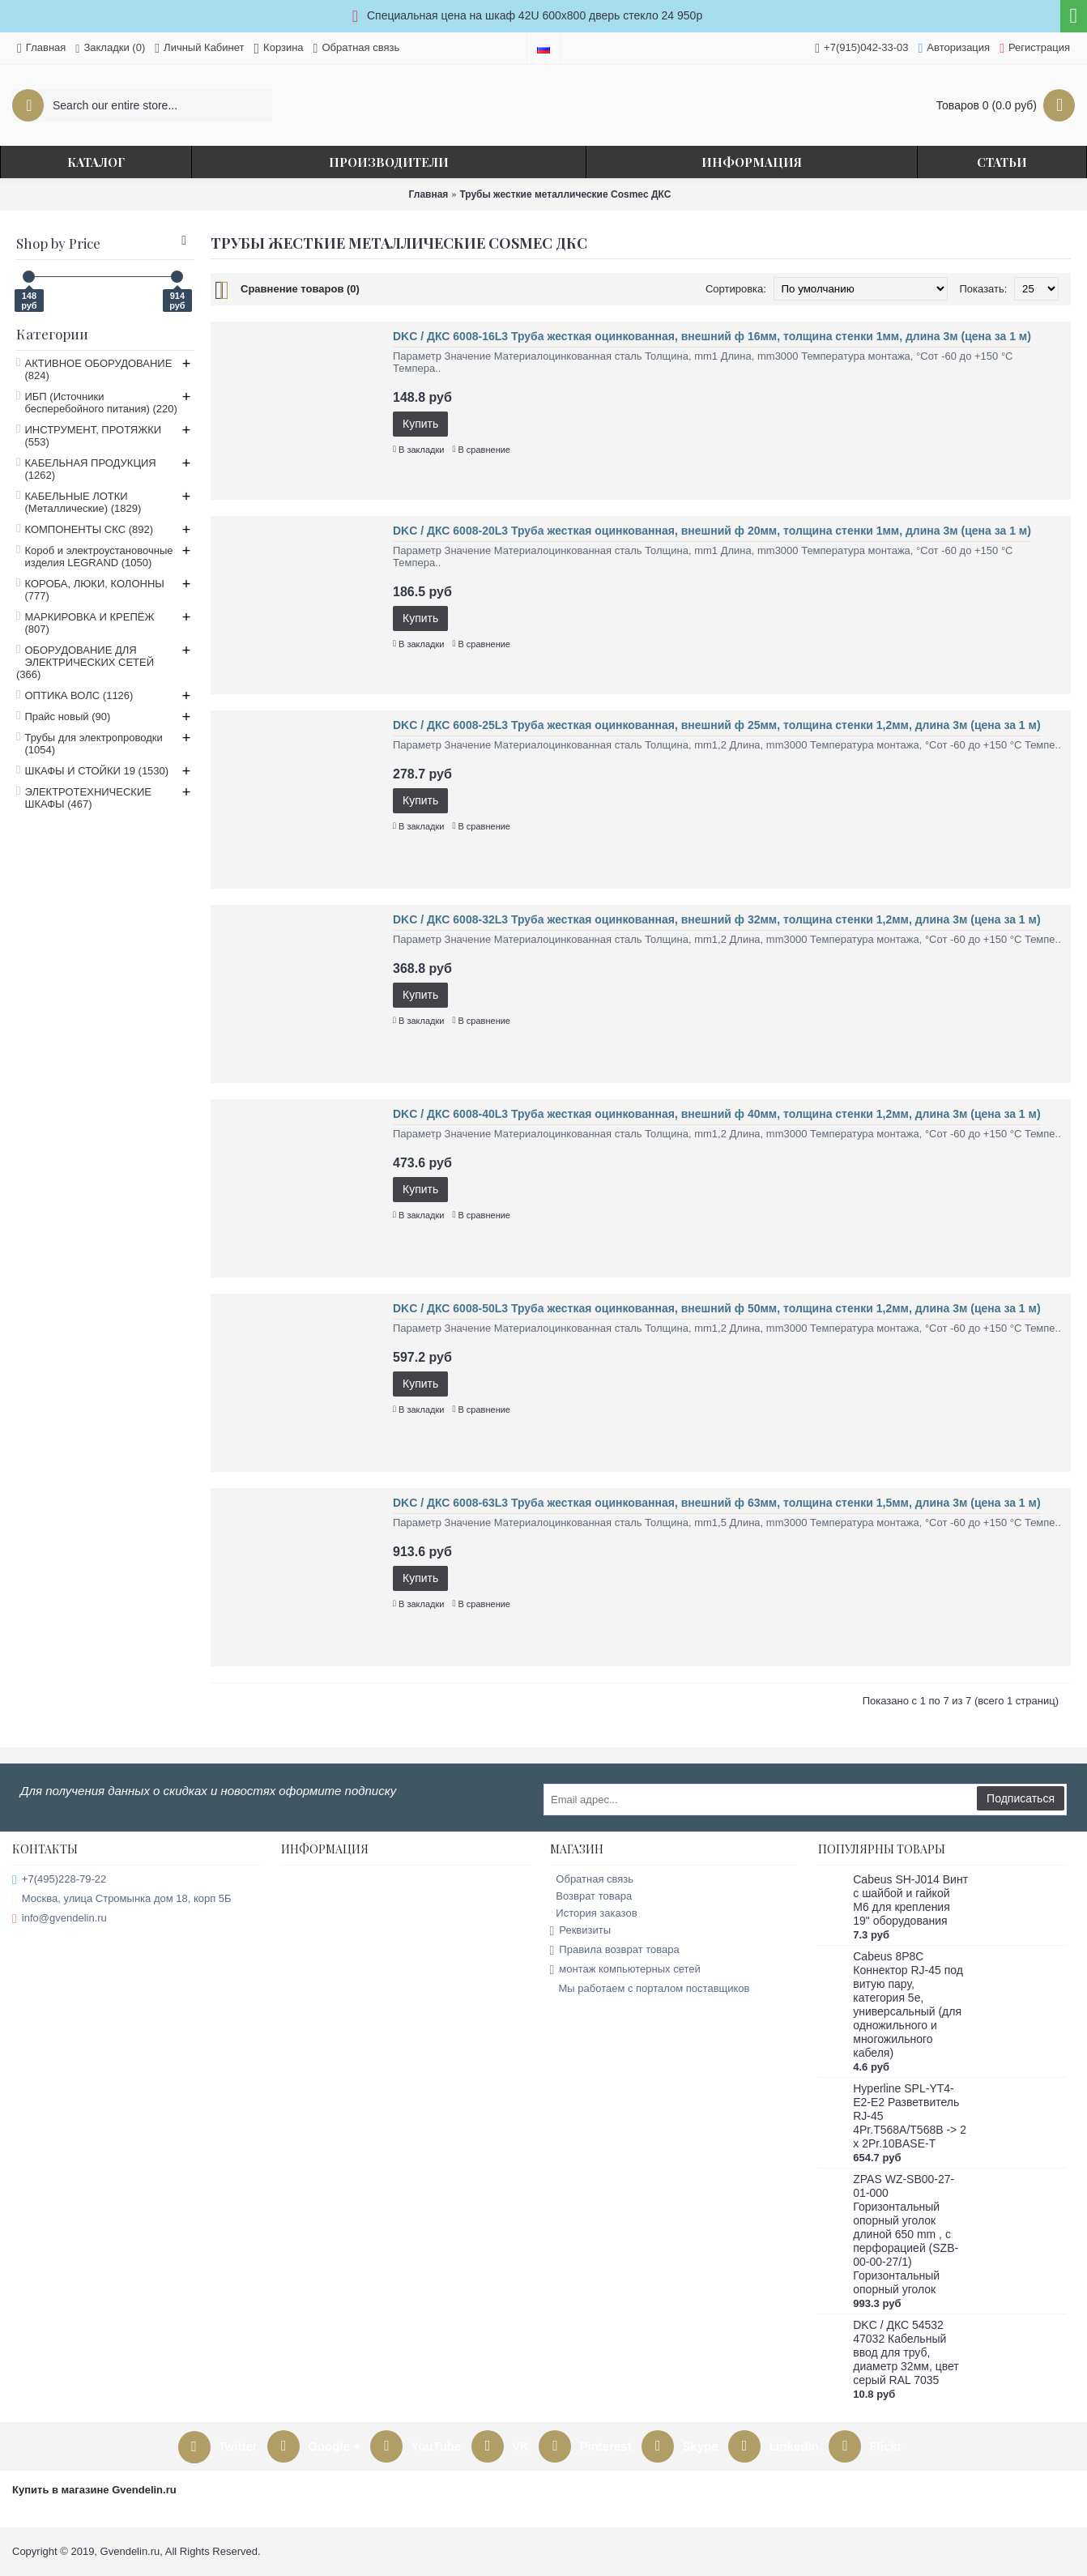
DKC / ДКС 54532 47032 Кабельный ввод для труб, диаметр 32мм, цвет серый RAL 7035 (905, 2352)
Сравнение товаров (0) (300, 289)
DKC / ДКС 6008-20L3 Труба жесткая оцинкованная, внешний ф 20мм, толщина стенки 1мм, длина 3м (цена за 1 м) (712, 530)
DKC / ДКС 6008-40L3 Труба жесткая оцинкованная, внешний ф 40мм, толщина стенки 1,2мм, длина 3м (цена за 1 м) (717, 1113)
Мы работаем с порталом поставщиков (650, 1988)
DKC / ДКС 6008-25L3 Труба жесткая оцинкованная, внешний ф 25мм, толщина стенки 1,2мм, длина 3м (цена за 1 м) (717, 725)
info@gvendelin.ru (59, 1919)
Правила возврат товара (615, 1950)
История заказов (593, 1913)
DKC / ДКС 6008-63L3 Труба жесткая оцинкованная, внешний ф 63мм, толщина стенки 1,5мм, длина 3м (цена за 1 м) (717, 1502)
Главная (429, 194)
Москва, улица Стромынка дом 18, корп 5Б (122, 1899)
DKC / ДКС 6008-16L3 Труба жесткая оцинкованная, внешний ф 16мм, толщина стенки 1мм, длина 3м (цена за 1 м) (712, 336)
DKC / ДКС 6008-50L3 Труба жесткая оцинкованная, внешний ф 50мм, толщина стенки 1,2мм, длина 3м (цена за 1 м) (717, 1308)
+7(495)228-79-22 (59, 1880)
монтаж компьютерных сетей (625, 1970)
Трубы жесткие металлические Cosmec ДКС (565, 194)
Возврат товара (591, 1896)
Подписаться (1021, 1798)
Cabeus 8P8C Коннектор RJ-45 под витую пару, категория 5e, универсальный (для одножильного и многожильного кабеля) (908, 2004)
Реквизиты (581, 1931)
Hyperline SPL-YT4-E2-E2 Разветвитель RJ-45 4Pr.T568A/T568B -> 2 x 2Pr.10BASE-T (909, 2116)
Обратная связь (592, 1879)
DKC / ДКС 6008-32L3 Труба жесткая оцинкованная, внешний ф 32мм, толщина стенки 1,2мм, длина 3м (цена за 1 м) (717, 919)
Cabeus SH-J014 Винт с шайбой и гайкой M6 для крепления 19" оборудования (910, 1900)
